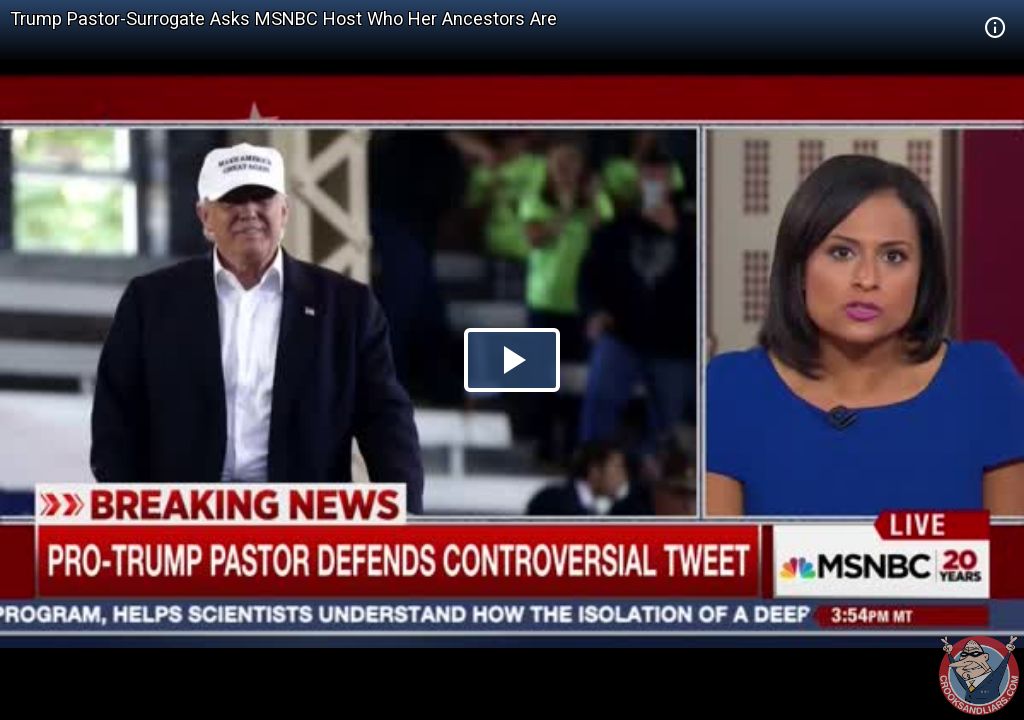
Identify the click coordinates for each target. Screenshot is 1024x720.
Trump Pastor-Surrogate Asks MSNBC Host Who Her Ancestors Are (283, 18)
